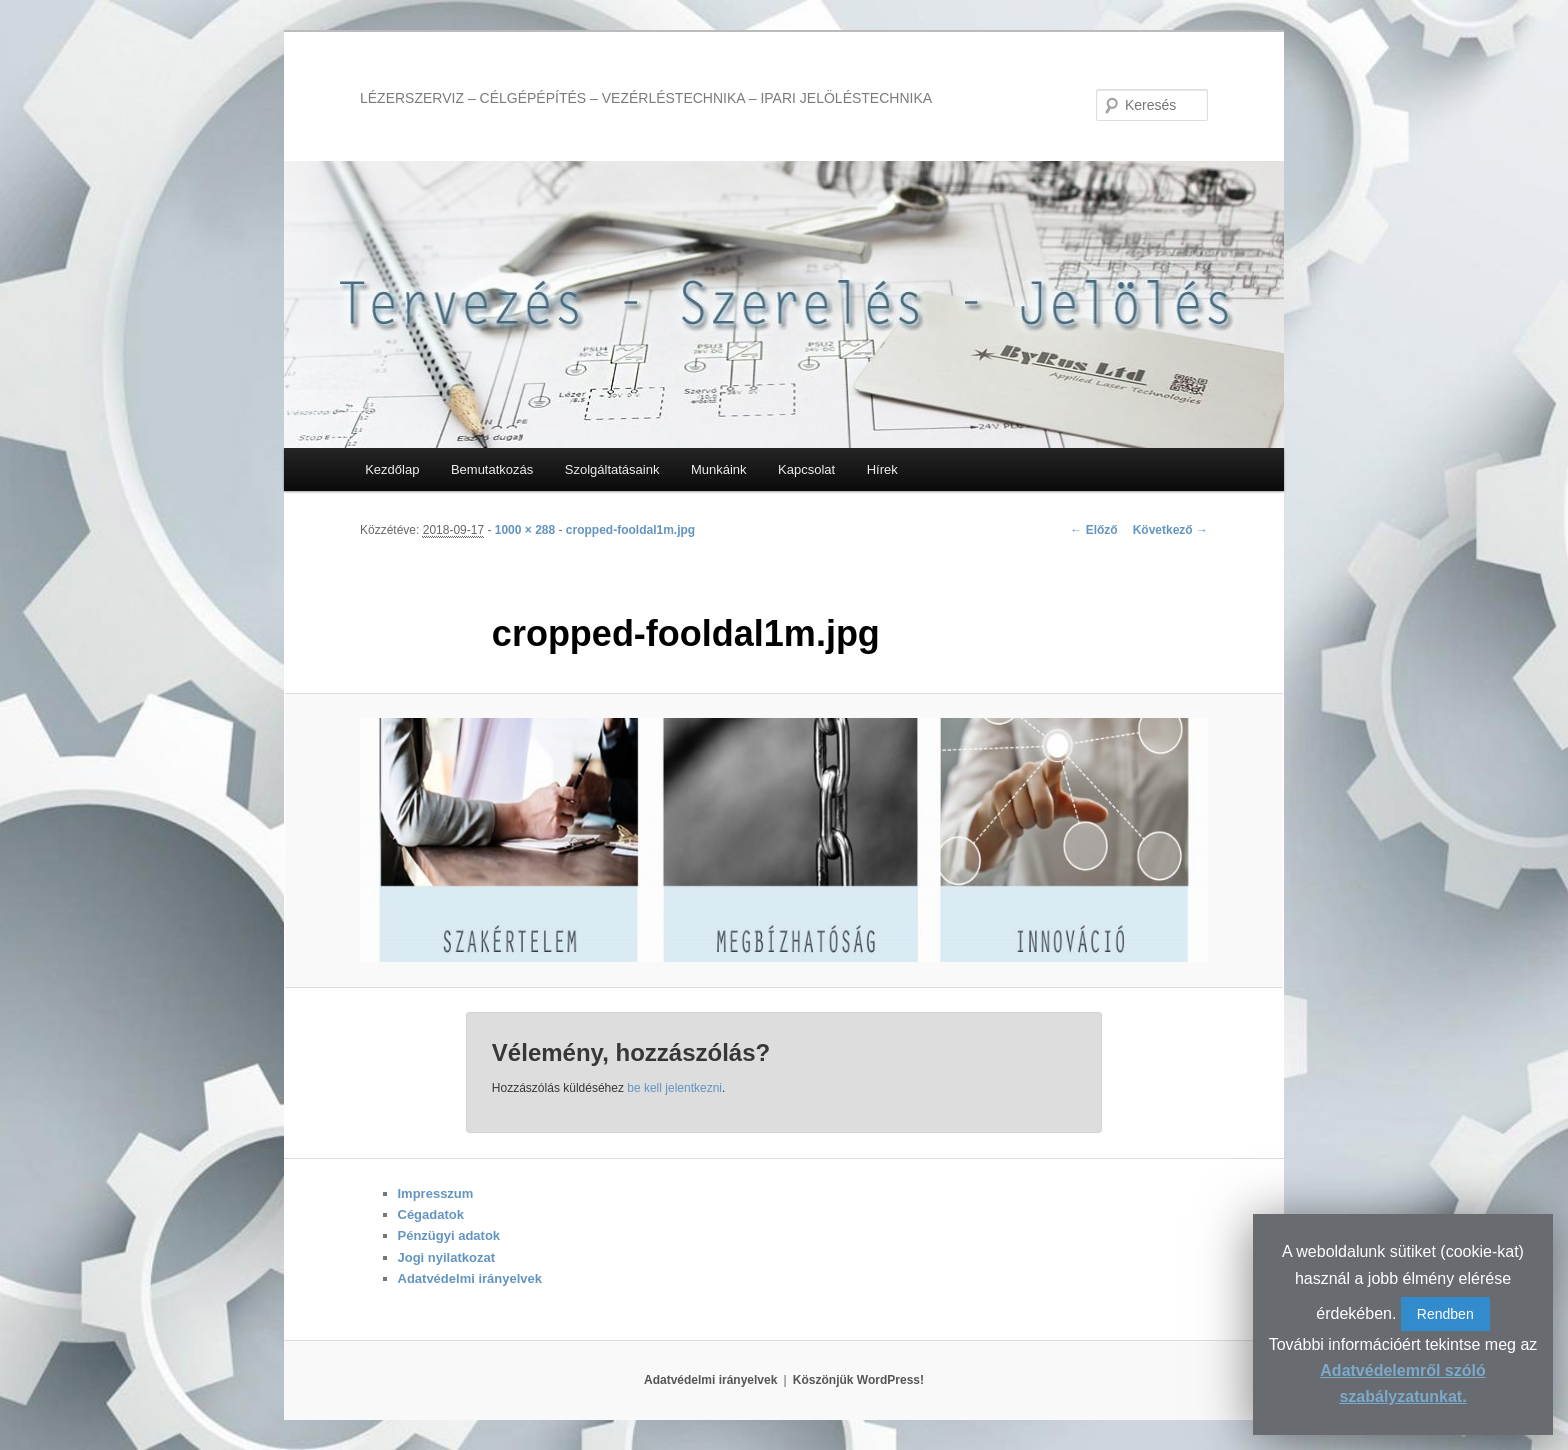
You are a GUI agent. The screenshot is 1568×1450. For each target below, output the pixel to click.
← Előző (1093, 530)
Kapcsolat (806, 469)
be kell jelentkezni (674, 1088)
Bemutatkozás (492, 469)
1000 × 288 (525, 530)
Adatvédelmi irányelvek (470, 1278)
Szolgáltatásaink (612, 469)
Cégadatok (431, 1214)
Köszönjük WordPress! (858, 1380)
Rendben (1445, 1314)
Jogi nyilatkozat (447, 1257)
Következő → (1170, 530)
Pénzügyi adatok (449, 1235)
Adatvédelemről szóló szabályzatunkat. (1402, 1383)
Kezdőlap (392, 469)
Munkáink (719, 469)
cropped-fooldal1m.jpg (630, 530)
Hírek (882, 469)
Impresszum (436, 1193)
